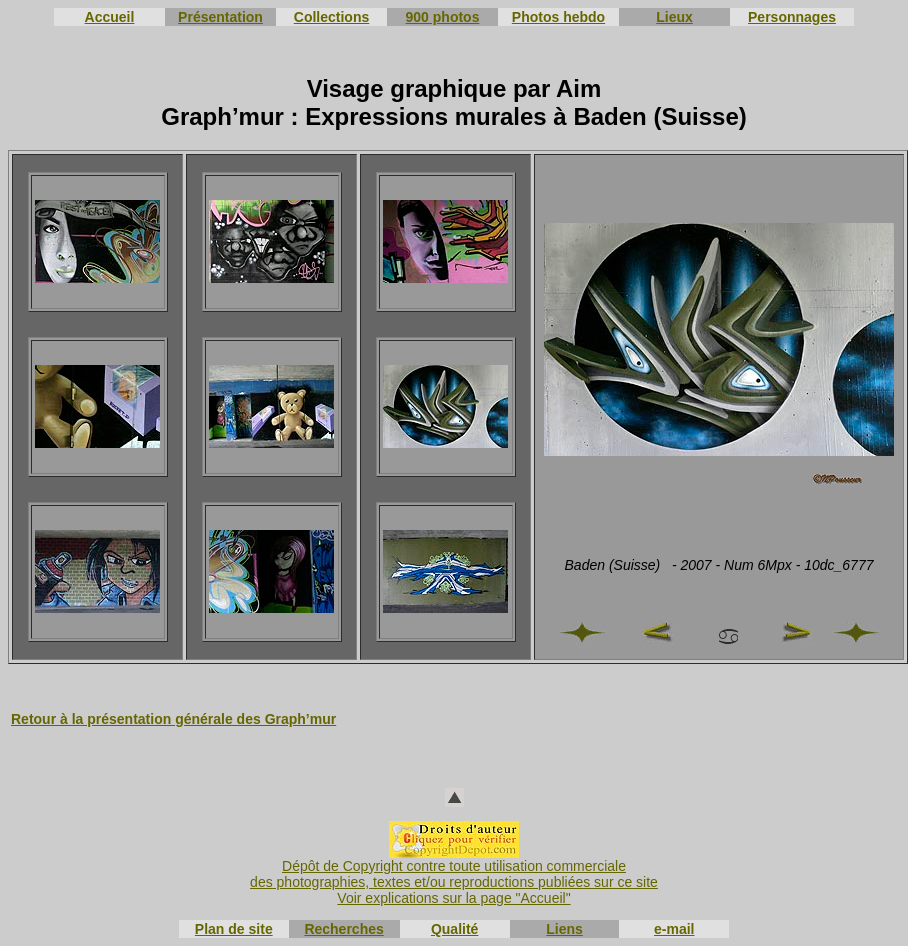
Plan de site (234, 929)
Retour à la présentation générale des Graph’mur (173, 719)
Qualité (454, 929)
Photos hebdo (558, 17)
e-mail (674, 929)
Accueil (110, 17)
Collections (331, 17)
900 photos (443, 17)
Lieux (674, 17)
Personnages (792, 17)
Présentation (220, 17)
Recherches (343, 929)
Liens (564, 929)
